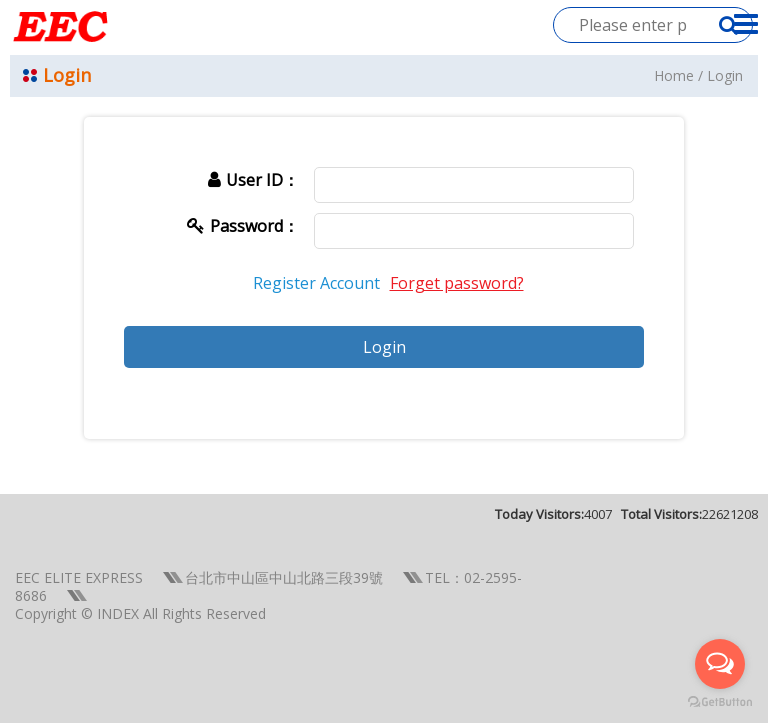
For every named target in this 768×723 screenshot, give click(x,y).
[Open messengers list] (720, 664)
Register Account (316, 283)
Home (674, 75)
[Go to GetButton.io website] (720, 702)
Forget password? (457, 283)
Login (725, 75)
